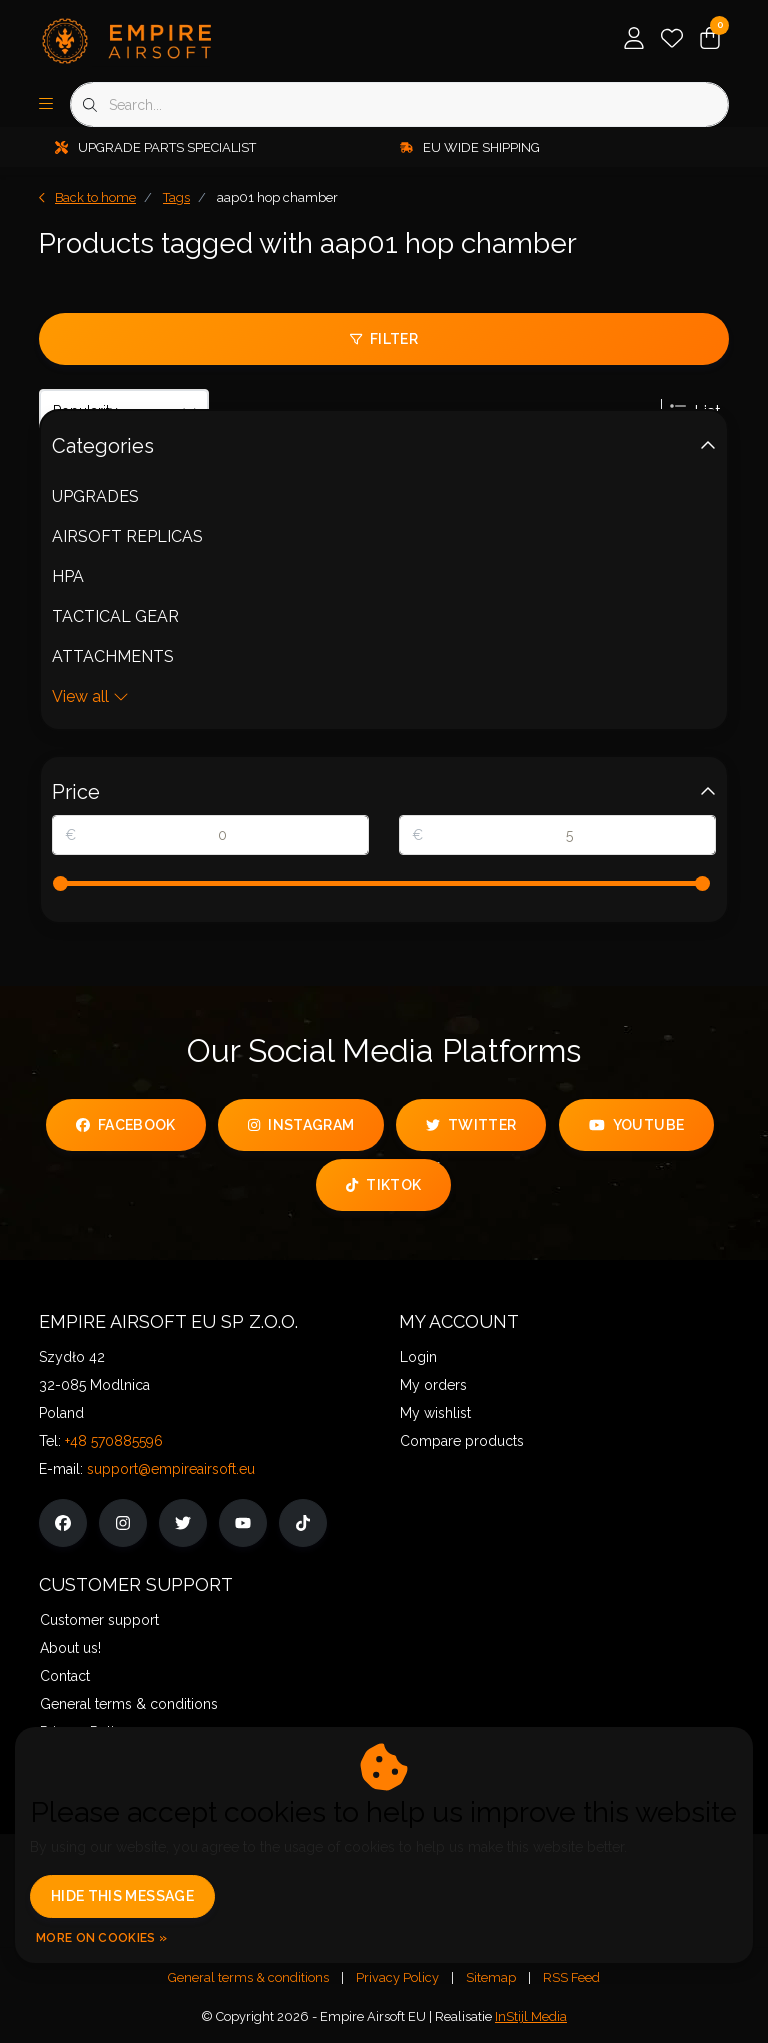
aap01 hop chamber (277, 197)
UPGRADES (95, 496)
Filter (384, 339)
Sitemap (491, 1977)
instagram (301, 1125)
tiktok (383, 1185)
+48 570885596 (114, 1441)
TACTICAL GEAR (115, 616)
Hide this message (122, 1896)
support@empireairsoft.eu (171, 1469)
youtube (636, 1125)
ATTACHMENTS (113, 656)
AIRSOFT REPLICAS (127, 536)
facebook (126, 1125)
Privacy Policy (397, 1977)
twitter (471, 1125)
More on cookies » (101, 1938)
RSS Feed (571, 1977)
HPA (68, 576)
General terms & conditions (248, 1977)
